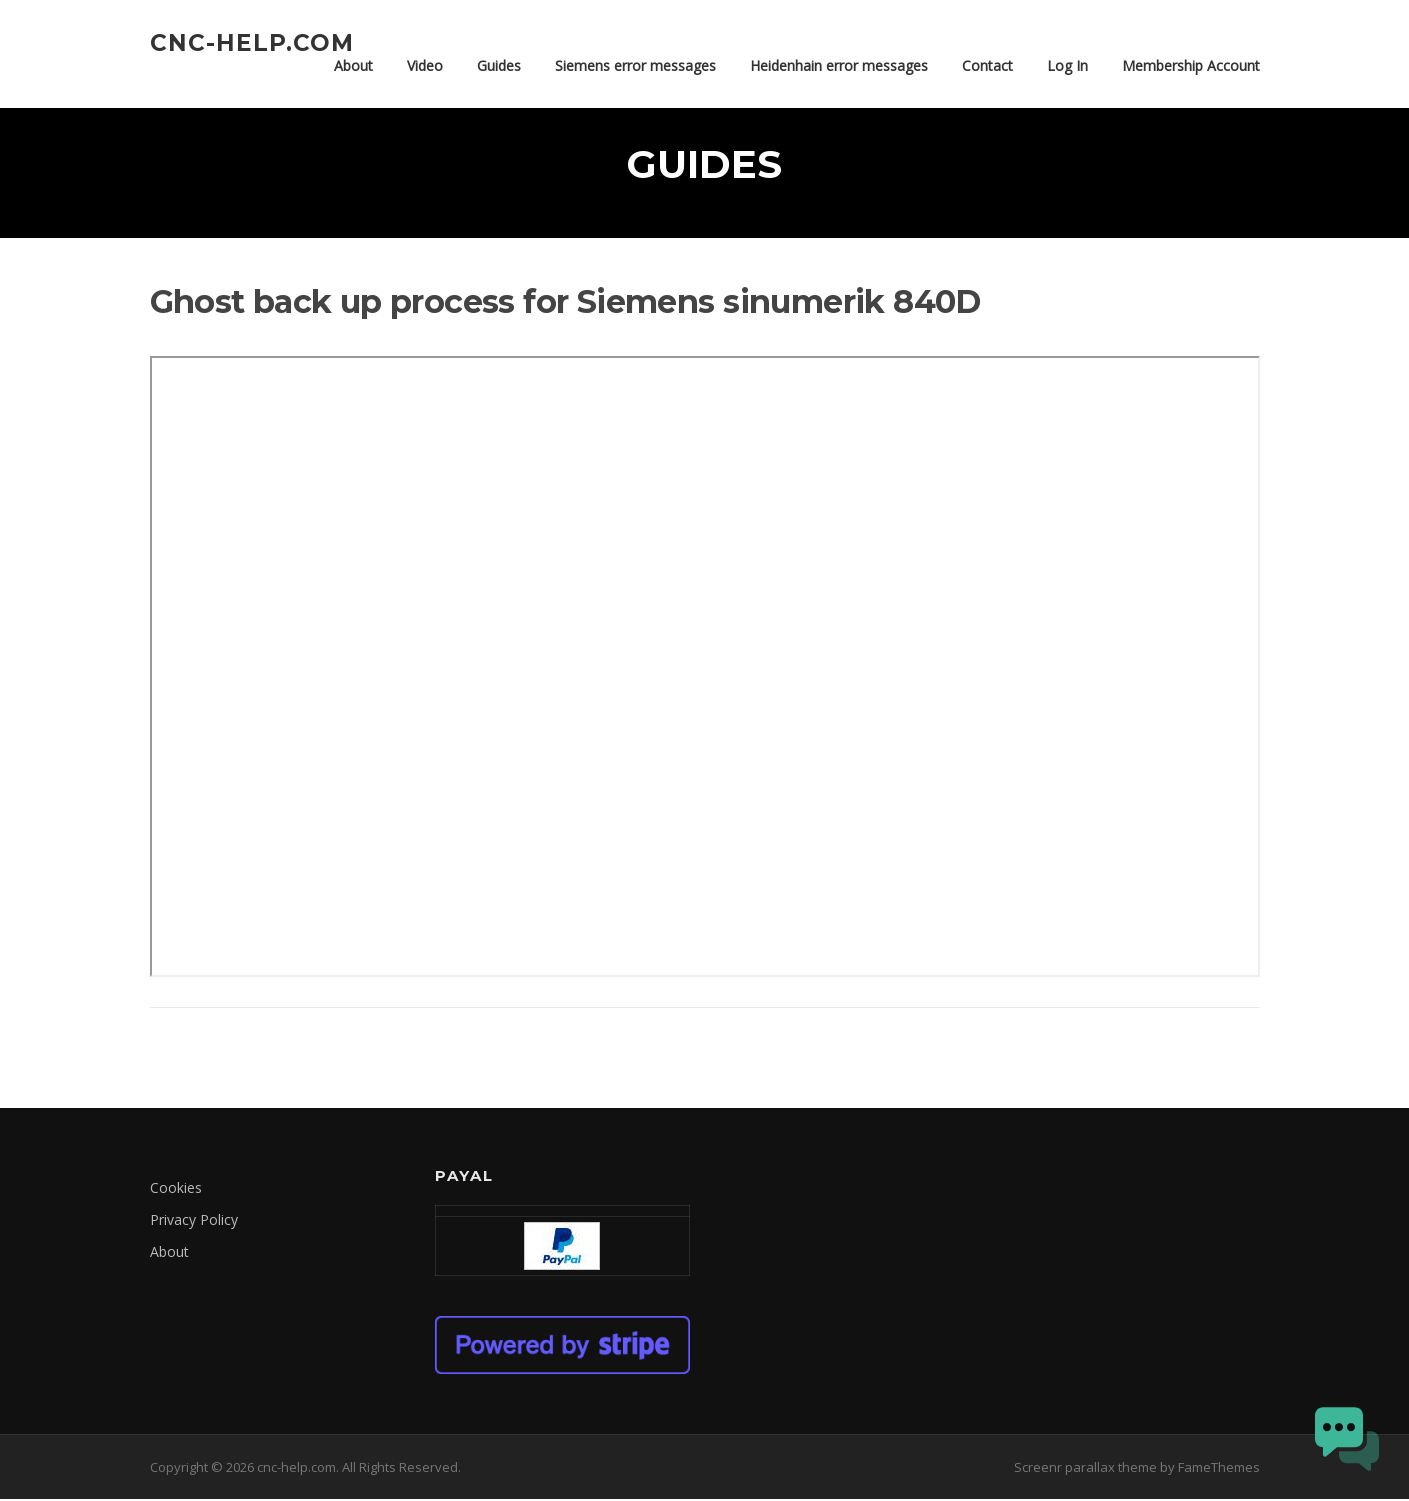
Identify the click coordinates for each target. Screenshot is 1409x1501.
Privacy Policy (194, 1221)
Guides (499, 65)
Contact (987, 65)
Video (425, 65)
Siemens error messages (635, 65)
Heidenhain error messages (839, 65)
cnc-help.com (252, 42)
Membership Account (1191, 65)
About (353, 65)
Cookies (176, 1189)
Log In (1067, 65)
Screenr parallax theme (1085, 1469)
